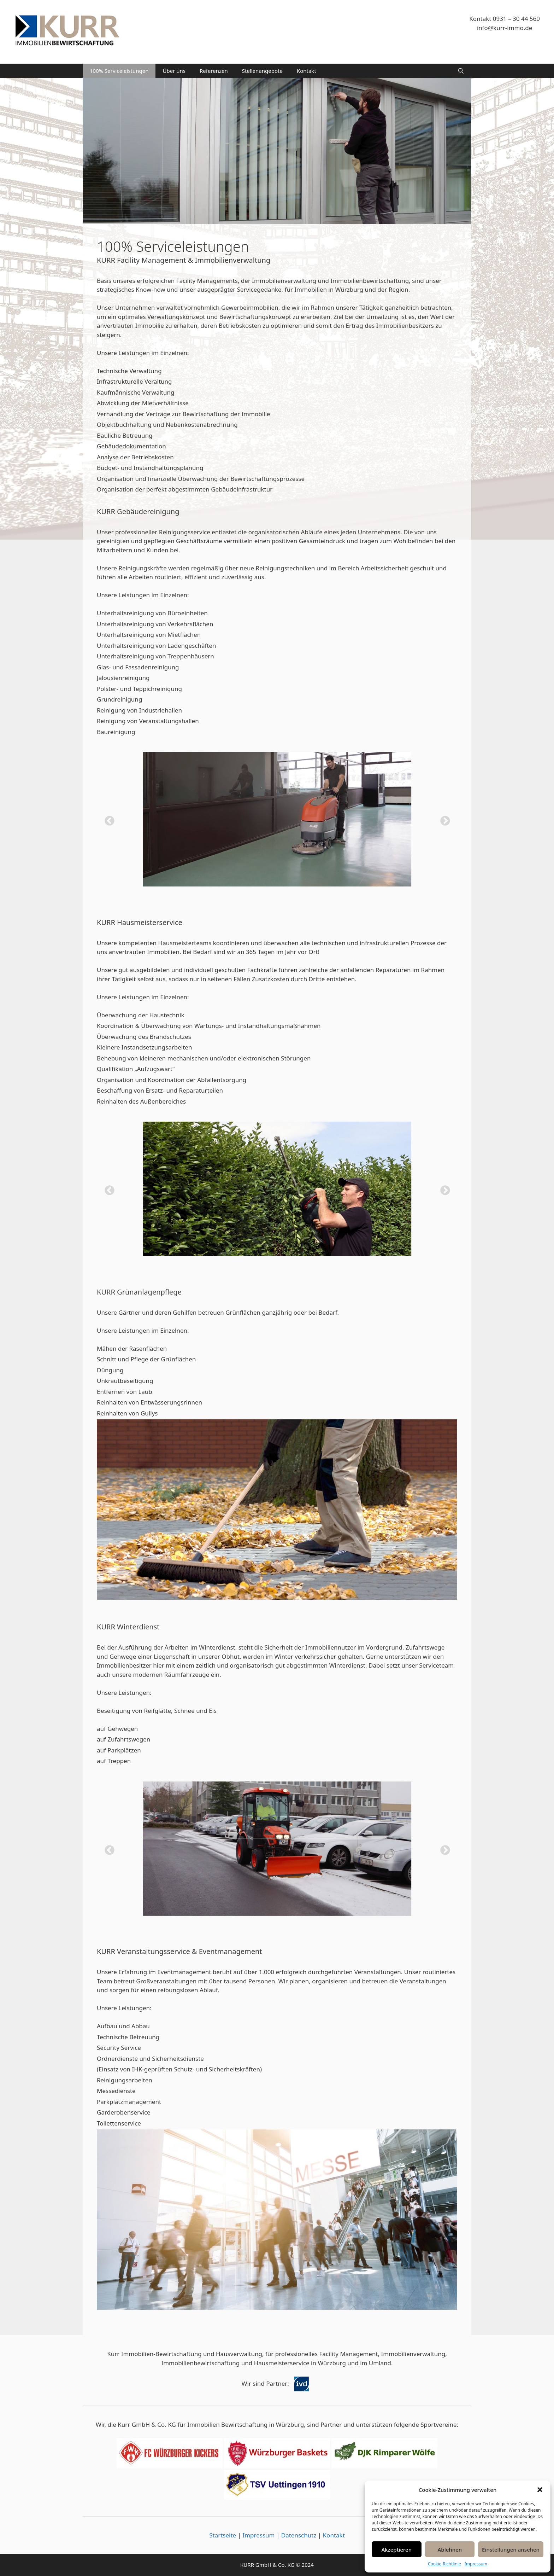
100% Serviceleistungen (119, 70)
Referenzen (214, 70)
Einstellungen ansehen (511, 2549)
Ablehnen (450, 2549)
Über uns (174, 70)
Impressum (476, 2564)
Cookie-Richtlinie (444, 2564)
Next (443, 818)
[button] (539, 2489)
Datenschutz (299, 2535)
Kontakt (306, 70)
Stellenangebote (262, 70)
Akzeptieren (396, 2549)
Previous (107, 818)
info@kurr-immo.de (504, 28)
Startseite (222, 2535)
